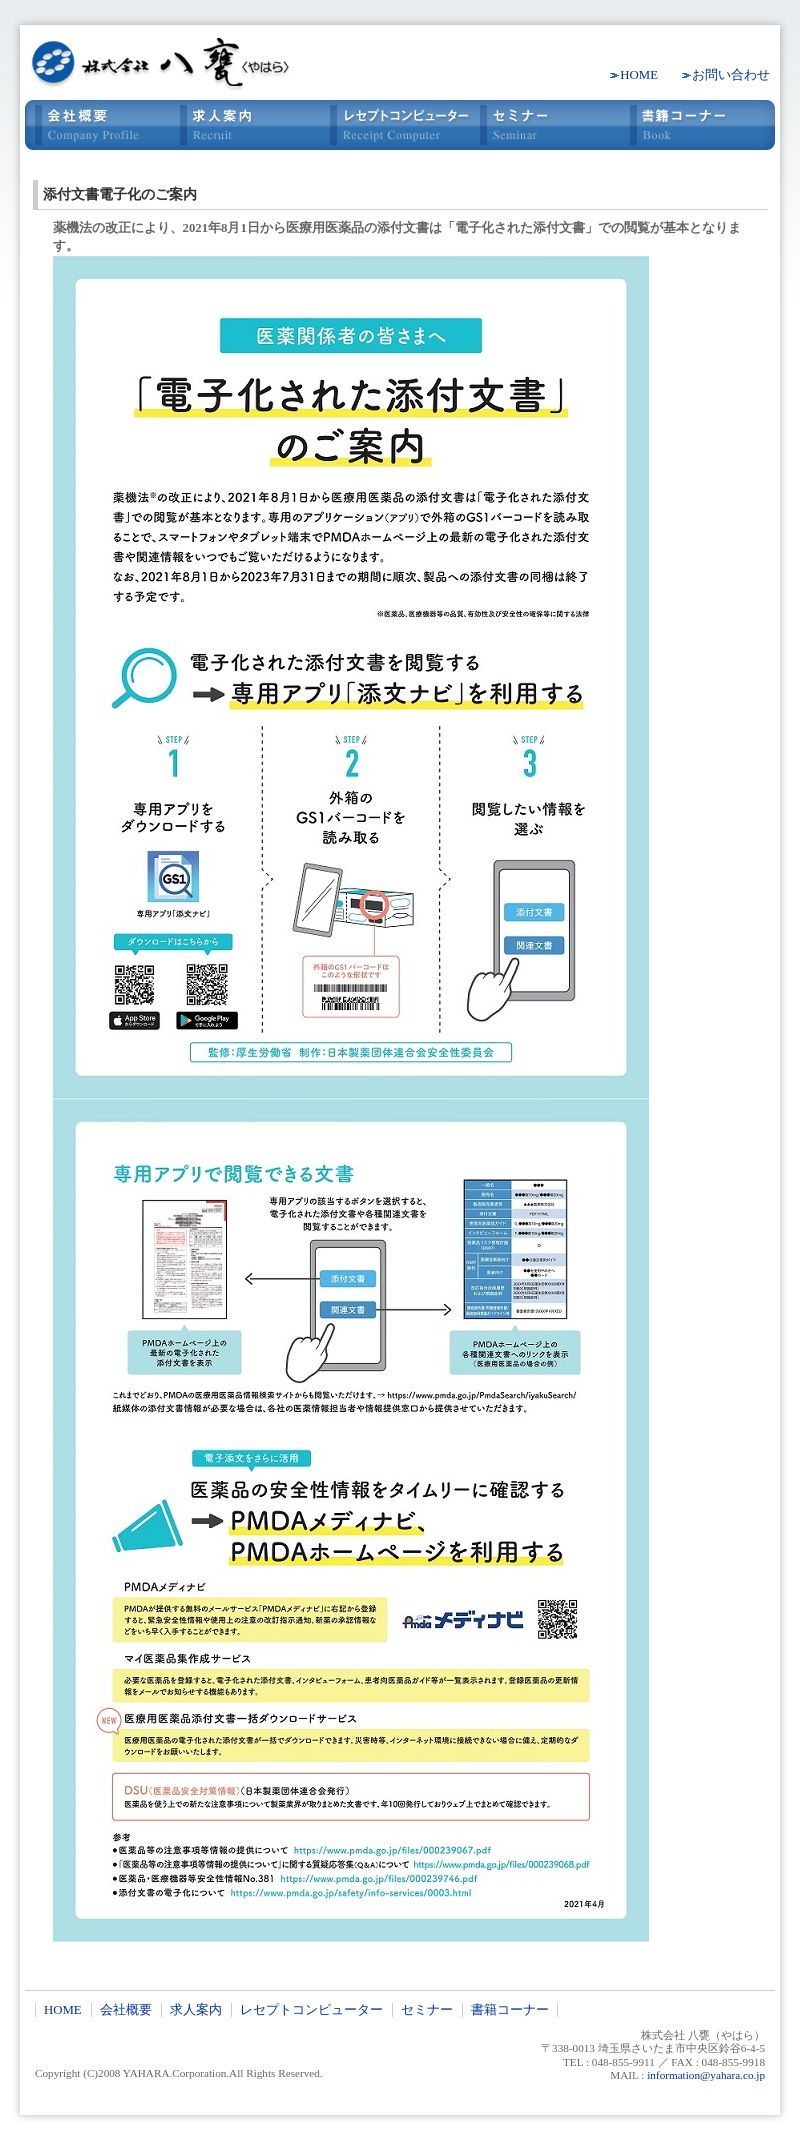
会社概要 (100, 125)
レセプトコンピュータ (400, 125)
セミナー (550, 125)
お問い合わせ (731, 75)
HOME (639, 75)
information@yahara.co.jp (706, 2075)
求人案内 (250, 125)
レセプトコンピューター (311, 2010)
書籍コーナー (700, 125)
